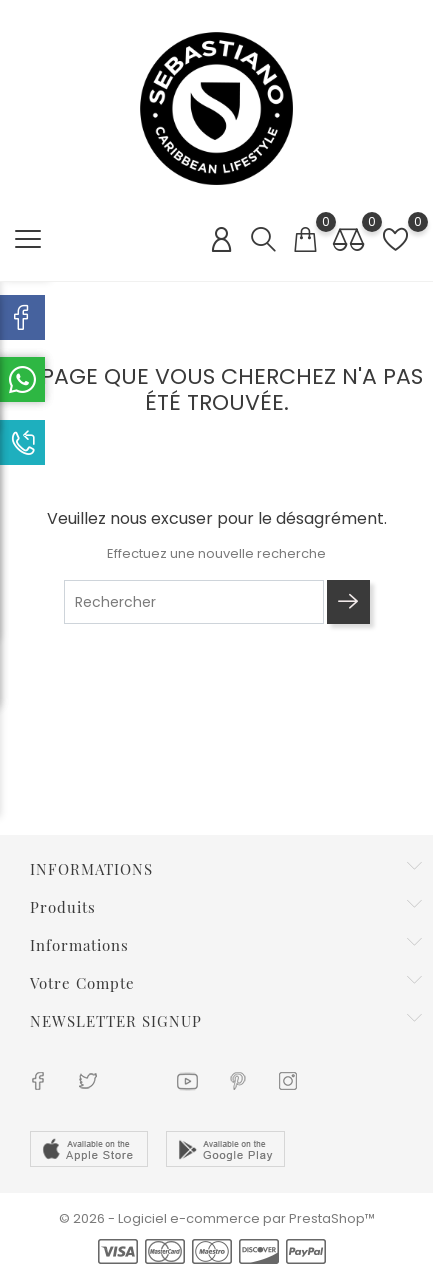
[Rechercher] (194, 602)
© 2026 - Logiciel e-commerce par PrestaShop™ (217, 1218)
